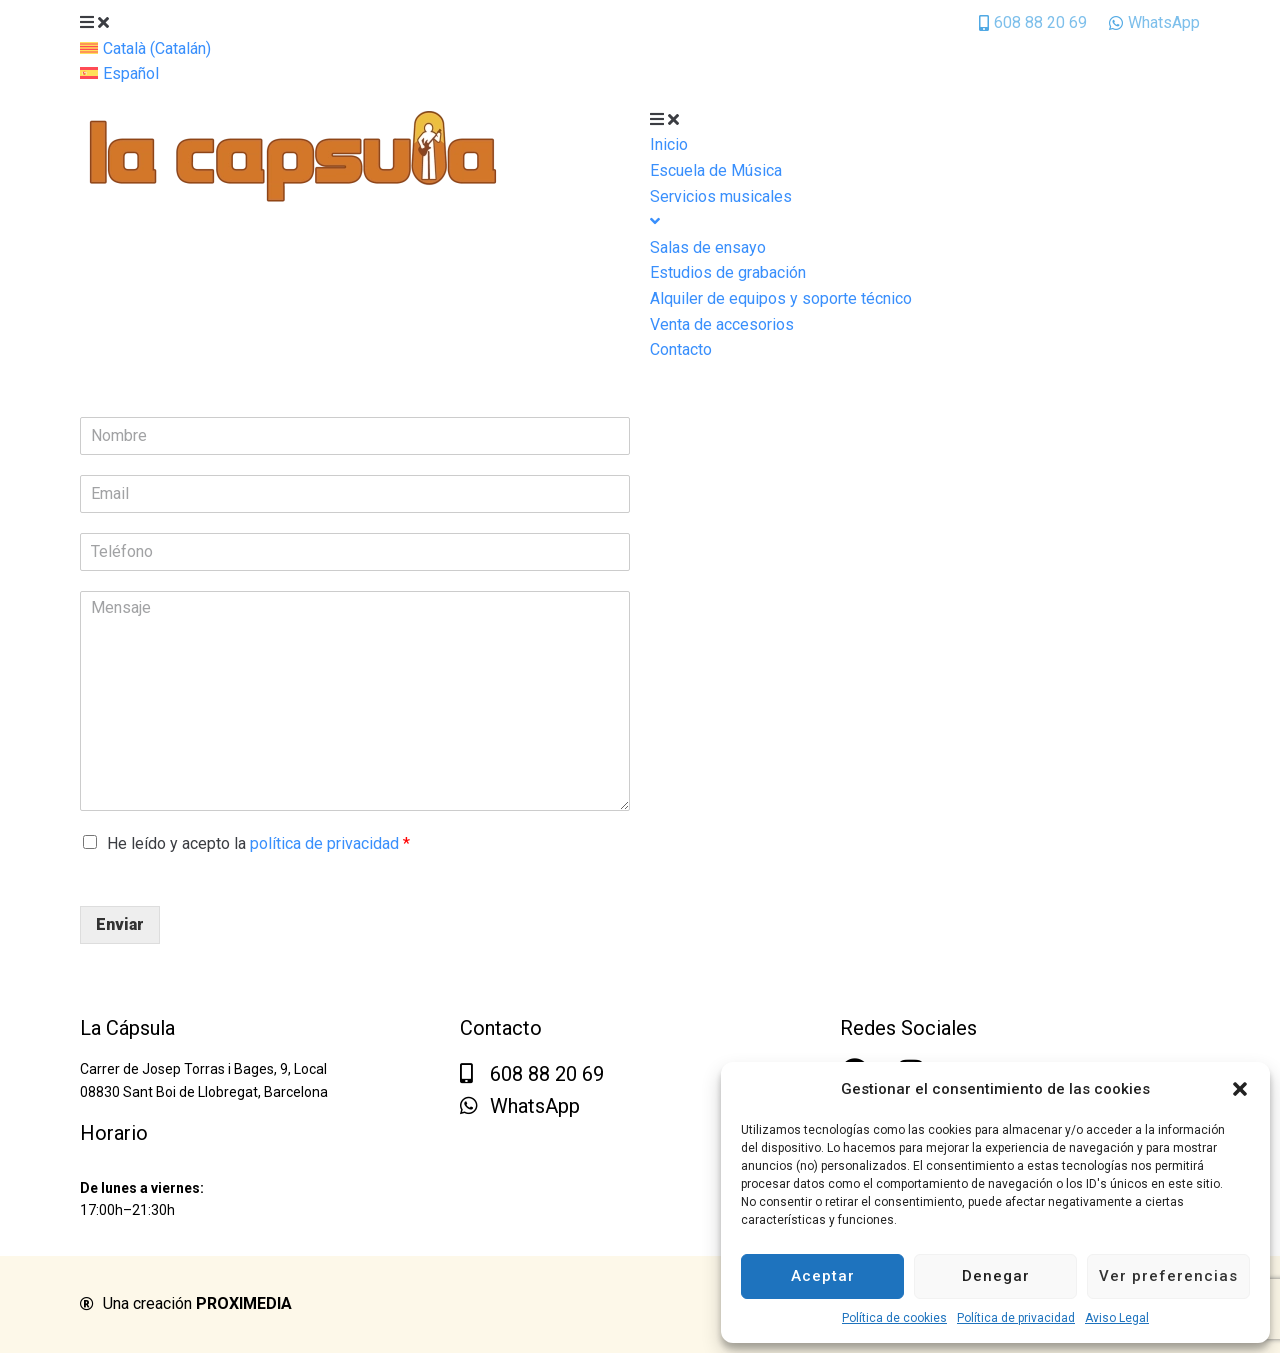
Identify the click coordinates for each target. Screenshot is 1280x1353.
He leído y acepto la (258, 843)
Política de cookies (894, 1318)
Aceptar (823, 1276)
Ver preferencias (1168, 1276)
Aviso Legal (1117, 1318)
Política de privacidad (1016, 1318)
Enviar (120, 924)
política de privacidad (324, 843)
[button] (1240, 1089)
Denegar (996, 1276)
